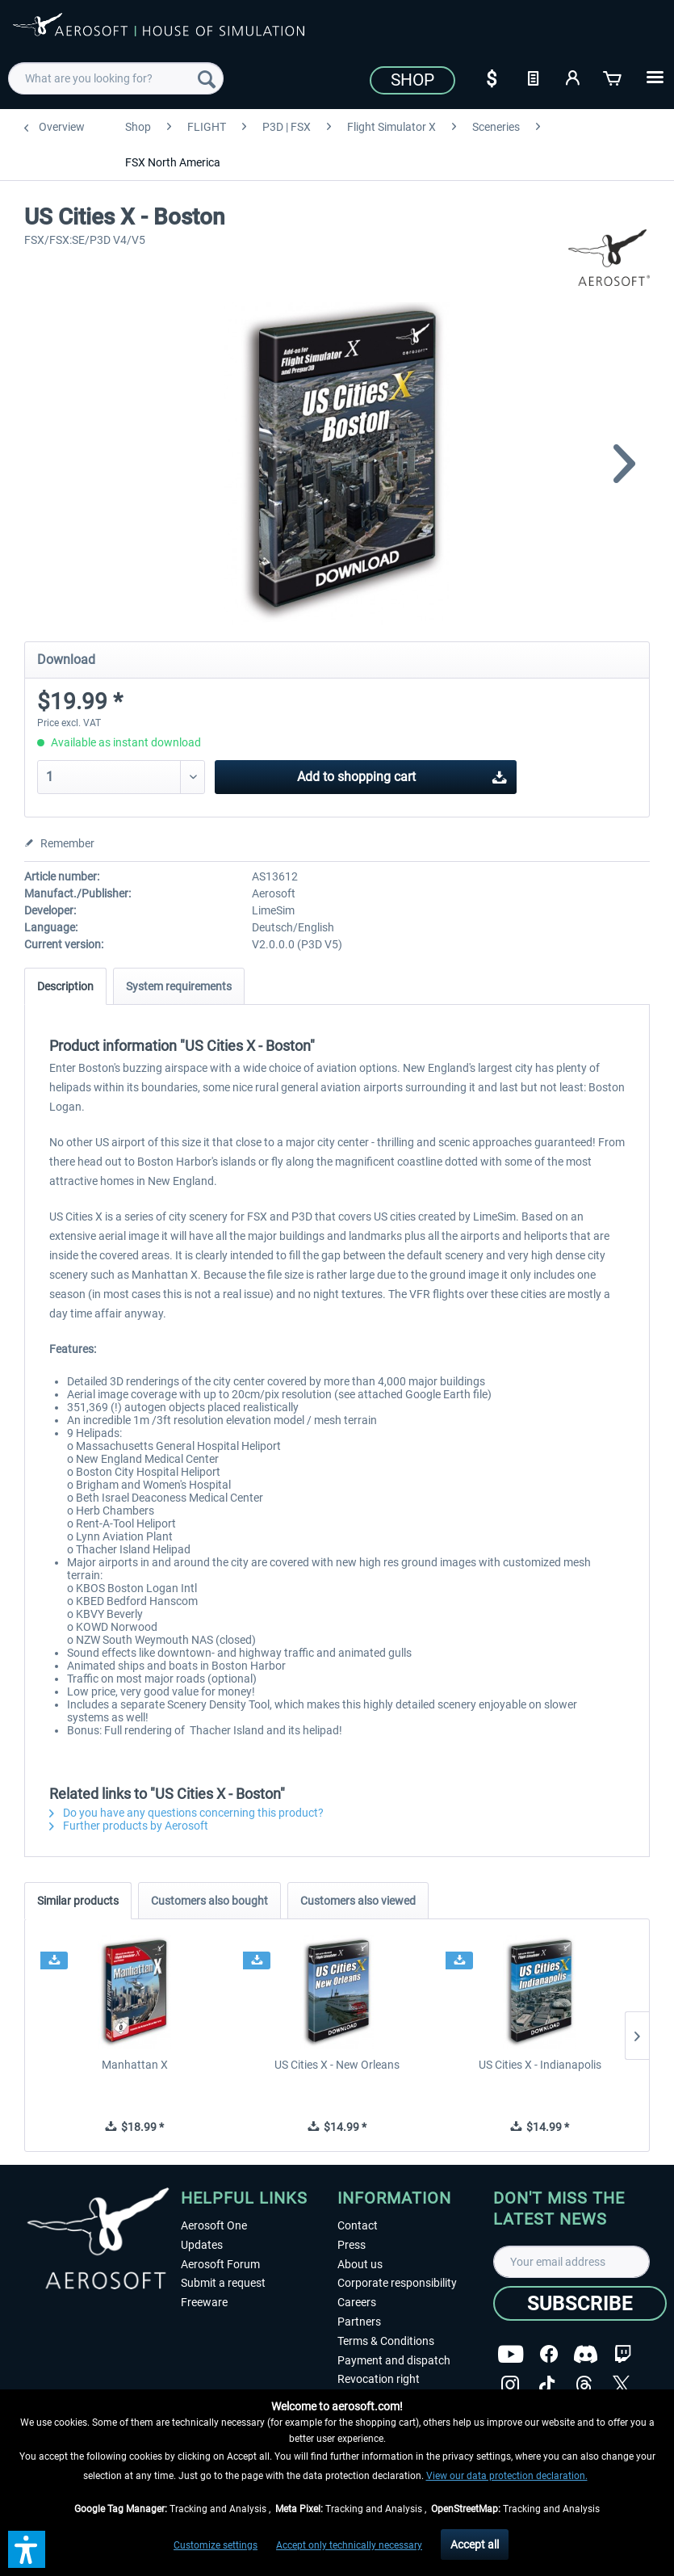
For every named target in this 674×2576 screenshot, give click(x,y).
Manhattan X (135, 2064)
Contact (357, 2225)
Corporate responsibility (397, 2282)
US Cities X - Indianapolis (540, 2064)
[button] (26, 2549)
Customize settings (215, 2545)
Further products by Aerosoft (128, 1825)
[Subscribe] (580, 2303)
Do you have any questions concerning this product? (186, 1812)
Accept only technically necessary (349, 2545)
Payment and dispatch (393, 2360)
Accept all (474, 2544)
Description (65, 986)
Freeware (204, 2302)
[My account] (573, 77)
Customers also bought (209, 1900)
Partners (359, 2321)
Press (351, 2244)
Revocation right (378, 2378)
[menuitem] (116, 78)
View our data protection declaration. (507, 2475)
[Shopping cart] (613, 77)
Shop (412, 80)
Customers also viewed (358, 1900)
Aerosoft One (214, 2225)
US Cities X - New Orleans (337, 2064)
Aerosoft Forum (220, 2264)
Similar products (78, 1900)
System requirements (179, 986)
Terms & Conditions (385, 2340)
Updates (202, 2244)
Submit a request (223, 2282)
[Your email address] (571, 2262)
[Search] (207, 78)
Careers (356, 2302)
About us (360, 2264)
